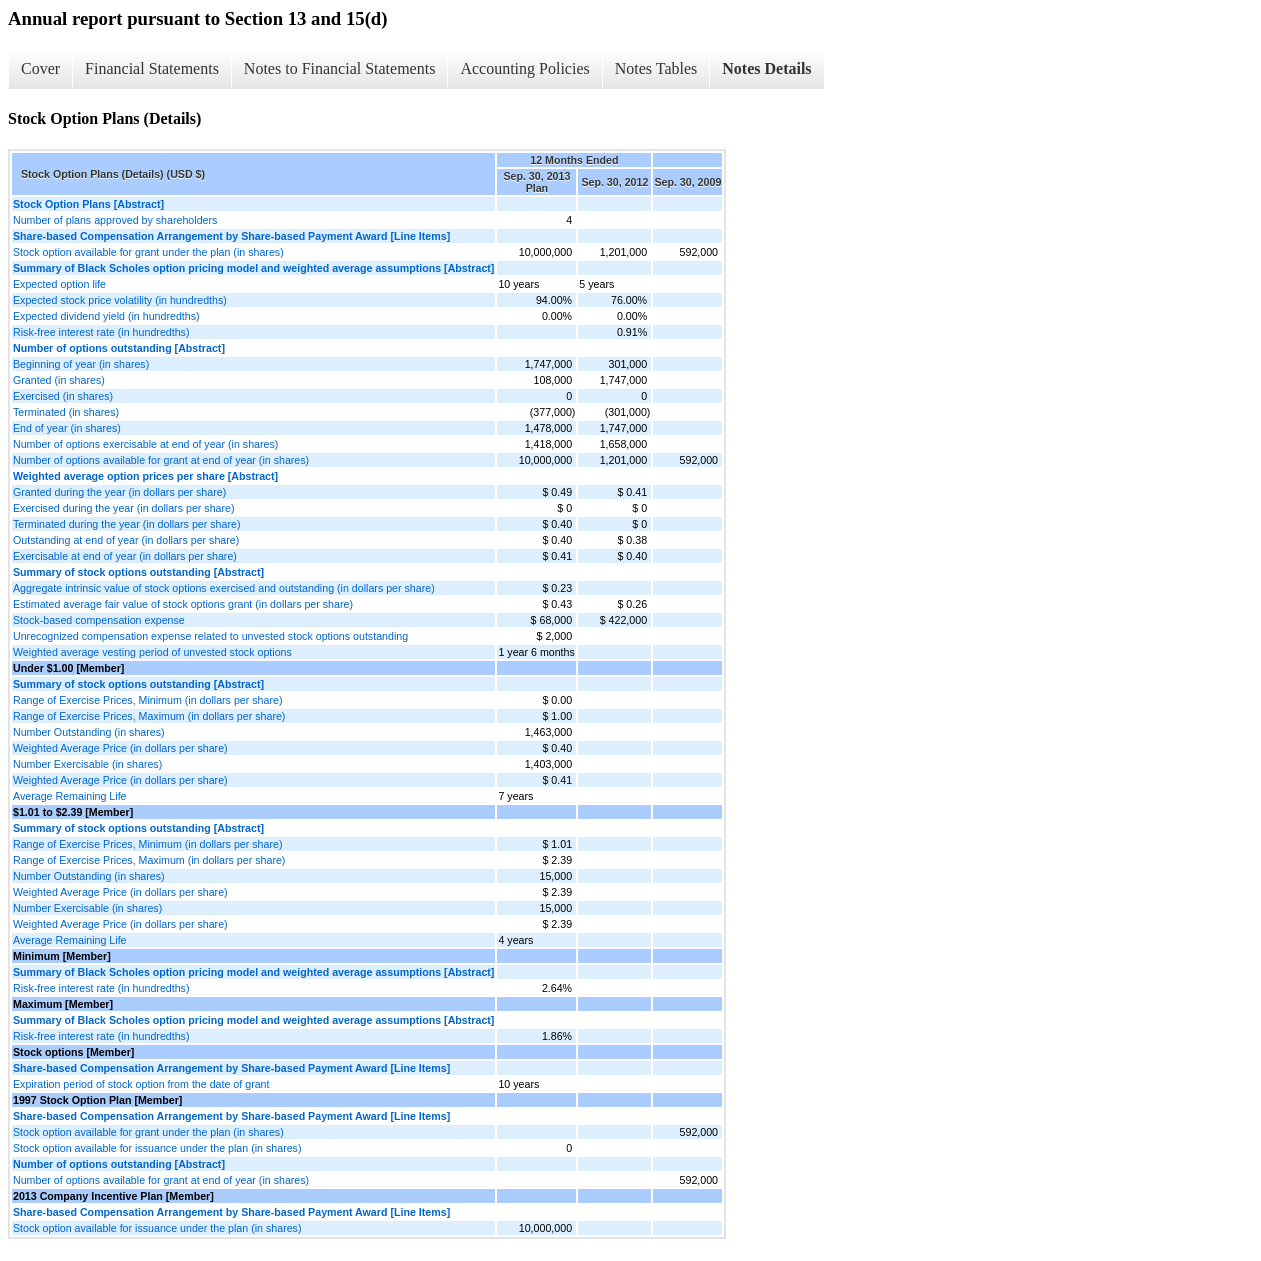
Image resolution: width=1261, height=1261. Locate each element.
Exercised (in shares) (63, 396)
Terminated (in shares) (66, 412)
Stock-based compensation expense (99, 620)
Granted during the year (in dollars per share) (119, 492)
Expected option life (59, 284)
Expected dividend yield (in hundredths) (106, 316)
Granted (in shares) (59, 380)
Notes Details (766, 68)
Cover (40, 68)
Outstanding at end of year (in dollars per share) (126, 540)
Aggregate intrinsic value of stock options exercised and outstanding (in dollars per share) (224, 588)
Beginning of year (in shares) (81, 364)
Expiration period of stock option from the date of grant (141, 1084)
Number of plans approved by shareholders (115, 220)
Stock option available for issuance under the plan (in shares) (157, 1148)
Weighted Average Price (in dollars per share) (120, 748)
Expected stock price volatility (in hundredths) (120, 300)
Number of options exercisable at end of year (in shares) (145, 444)
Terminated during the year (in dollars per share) (126, 524)
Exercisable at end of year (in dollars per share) (125, 556)
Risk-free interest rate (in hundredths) (101, 332)
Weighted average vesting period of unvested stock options (152, 652)
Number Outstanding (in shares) (89, 732)
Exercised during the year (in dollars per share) (124, 508)
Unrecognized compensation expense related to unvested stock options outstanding (210, 636)
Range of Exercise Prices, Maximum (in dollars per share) (149, 716)
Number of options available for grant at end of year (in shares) (161, 460)
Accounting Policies (524, 68)
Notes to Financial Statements (340, 68)
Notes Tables (656, 68)
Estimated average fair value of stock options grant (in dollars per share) (183, 604)
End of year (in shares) (67, 428)
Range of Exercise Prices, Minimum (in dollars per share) (147, 700)
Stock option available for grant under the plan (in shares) (148, 252)
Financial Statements (152, 68)
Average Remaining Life (70, 796)
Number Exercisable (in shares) (87, 764)
